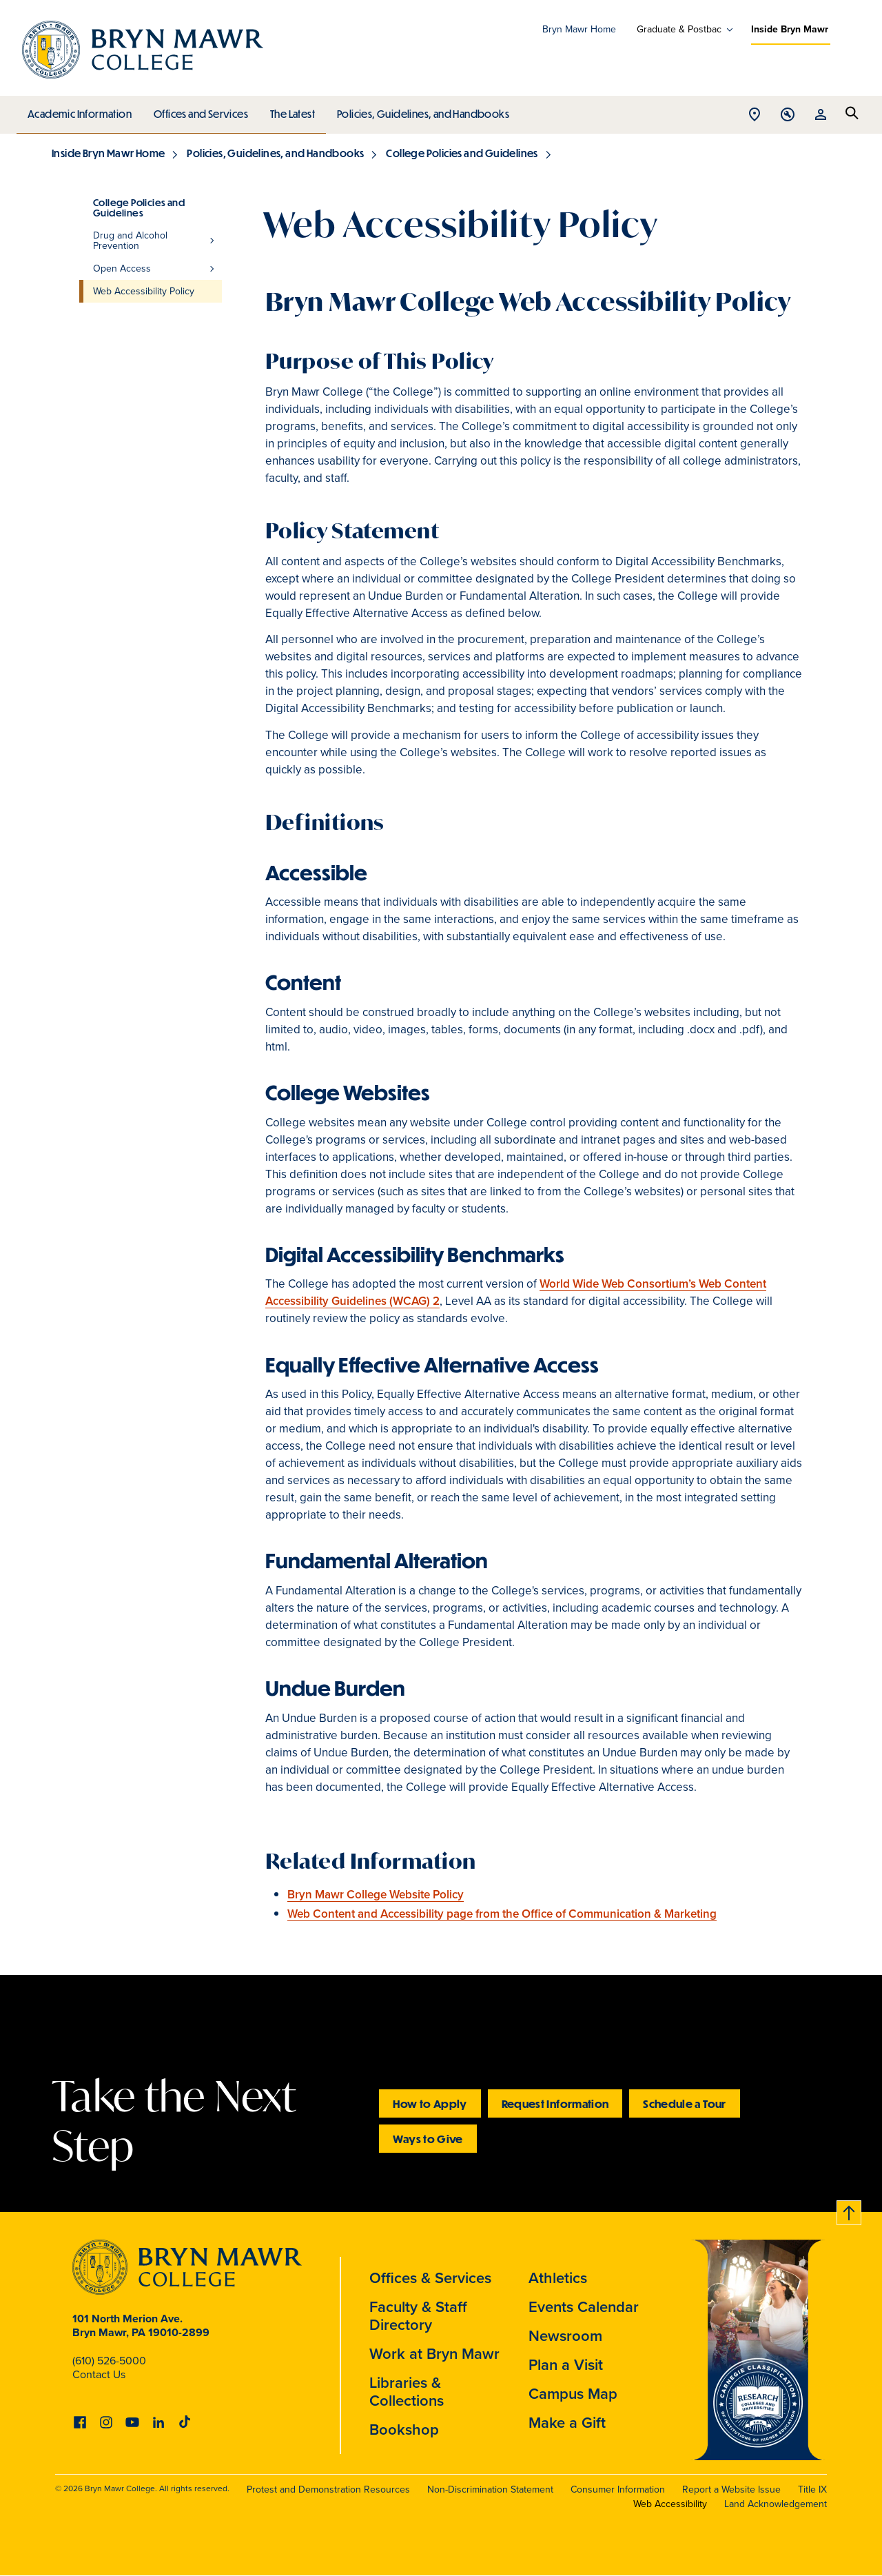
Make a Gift (567, 2422)
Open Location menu (754, 115)
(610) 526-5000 (109, 2361)
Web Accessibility (670, 2504)
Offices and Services (199, 110)
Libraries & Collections (406, 2391)
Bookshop (404, 2429)
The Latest (289, 110)
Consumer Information (618, 2489)
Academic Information (79, 110)
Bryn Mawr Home (579, 29)
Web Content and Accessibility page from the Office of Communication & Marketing (502, 1914)
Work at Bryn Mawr (434, 2353)
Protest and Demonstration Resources (328, 2489)
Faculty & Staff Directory (418, 2315)
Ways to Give (427, 2138)
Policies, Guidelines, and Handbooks (418, 110)
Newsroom (565, 2335)
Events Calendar (584, 2306)
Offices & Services (430, 2277)
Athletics (558, 2277)
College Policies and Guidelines (461, 153)
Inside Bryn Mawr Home (108, 153)
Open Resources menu (821, 115)
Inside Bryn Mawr (789, 29)
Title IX (812, 2489)
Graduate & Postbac (679, 30)
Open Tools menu (788, 115)
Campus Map (573, 2393)
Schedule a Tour (684, 2103)
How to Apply (429, 2103)
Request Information (555, 2103)
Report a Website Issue (731, 2489)
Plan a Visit (566, 2364)
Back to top (849, 2210)
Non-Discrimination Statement (490, 2489)
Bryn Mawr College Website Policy (375, 1894)
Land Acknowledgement (775, 2504)
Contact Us (98, 2374)
